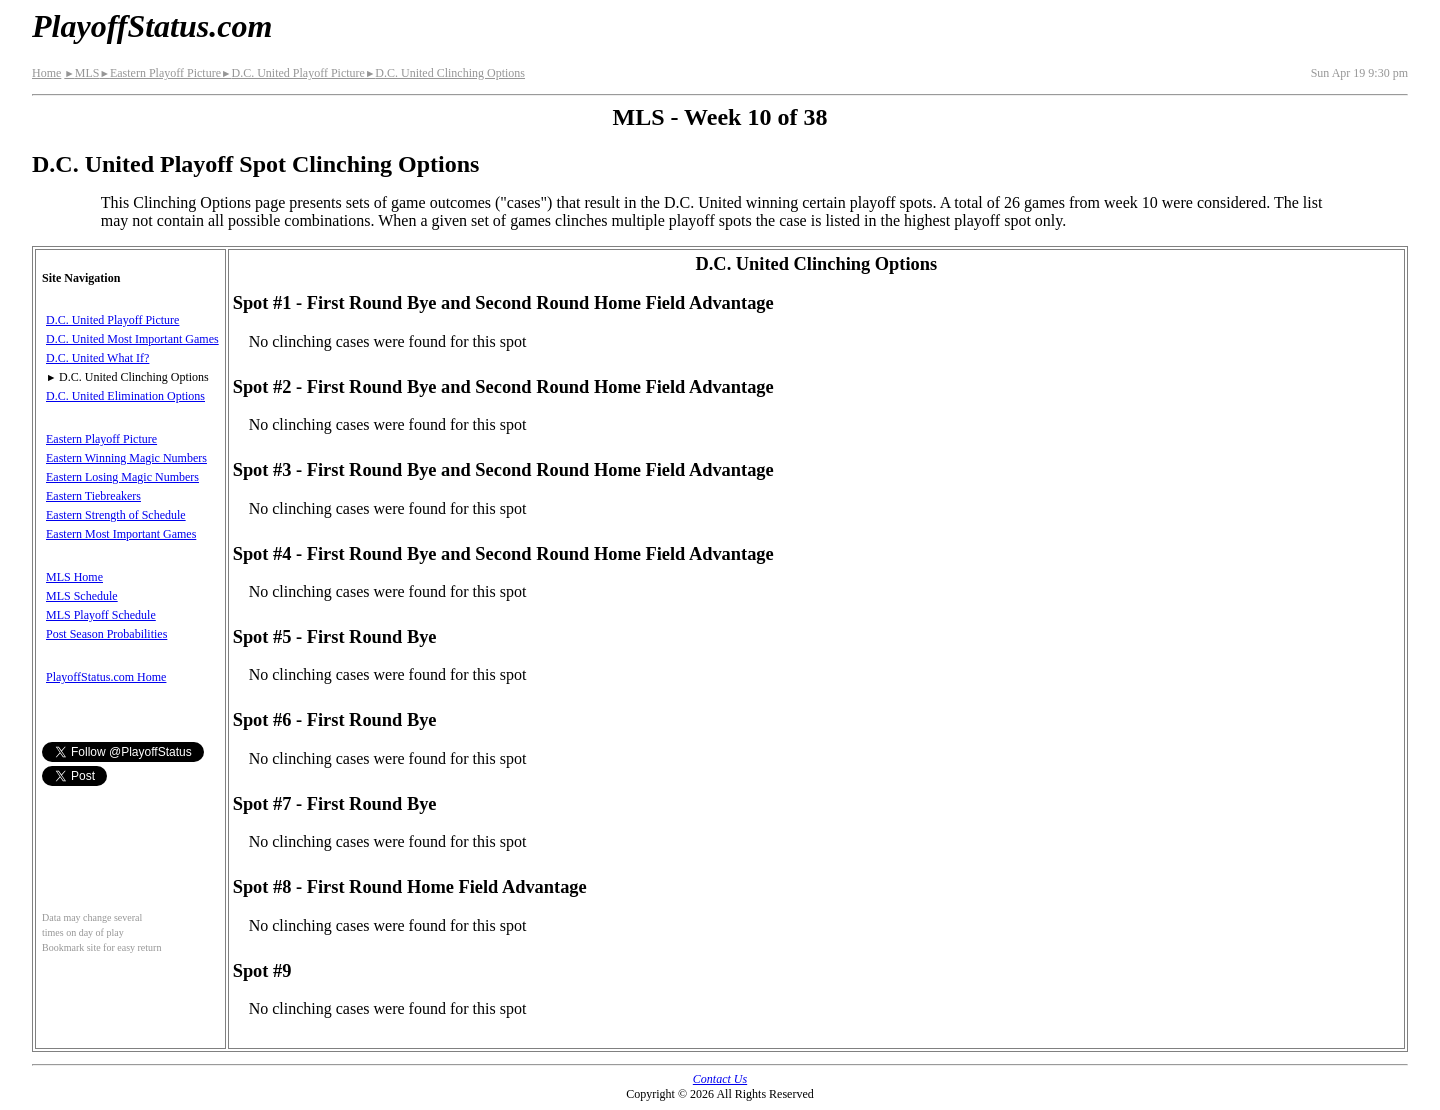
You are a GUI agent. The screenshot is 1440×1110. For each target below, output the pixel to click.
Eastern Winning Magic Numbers (126, 458)
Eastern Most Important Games (121, 534)
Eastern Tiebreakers (93, 496)
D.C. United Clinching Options (445, 73)
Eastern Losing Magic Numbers (122, 477)
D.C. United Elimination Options (125, 396)
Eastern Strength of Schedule (116, 515)
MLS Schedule (82, 596)
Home (46, 73)
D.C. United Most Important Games (132, 339)
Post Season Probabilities (106, 634)
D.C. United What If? (97, 358)
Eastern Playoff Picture (160, 73)
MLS (81, 73)
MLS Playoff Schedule (101, 615)
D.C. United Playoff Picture (293, 73)
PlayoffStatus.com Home (106, 677)
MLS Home (74, 577)
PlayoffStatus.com (152, 26)
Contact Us (720, 1079)
